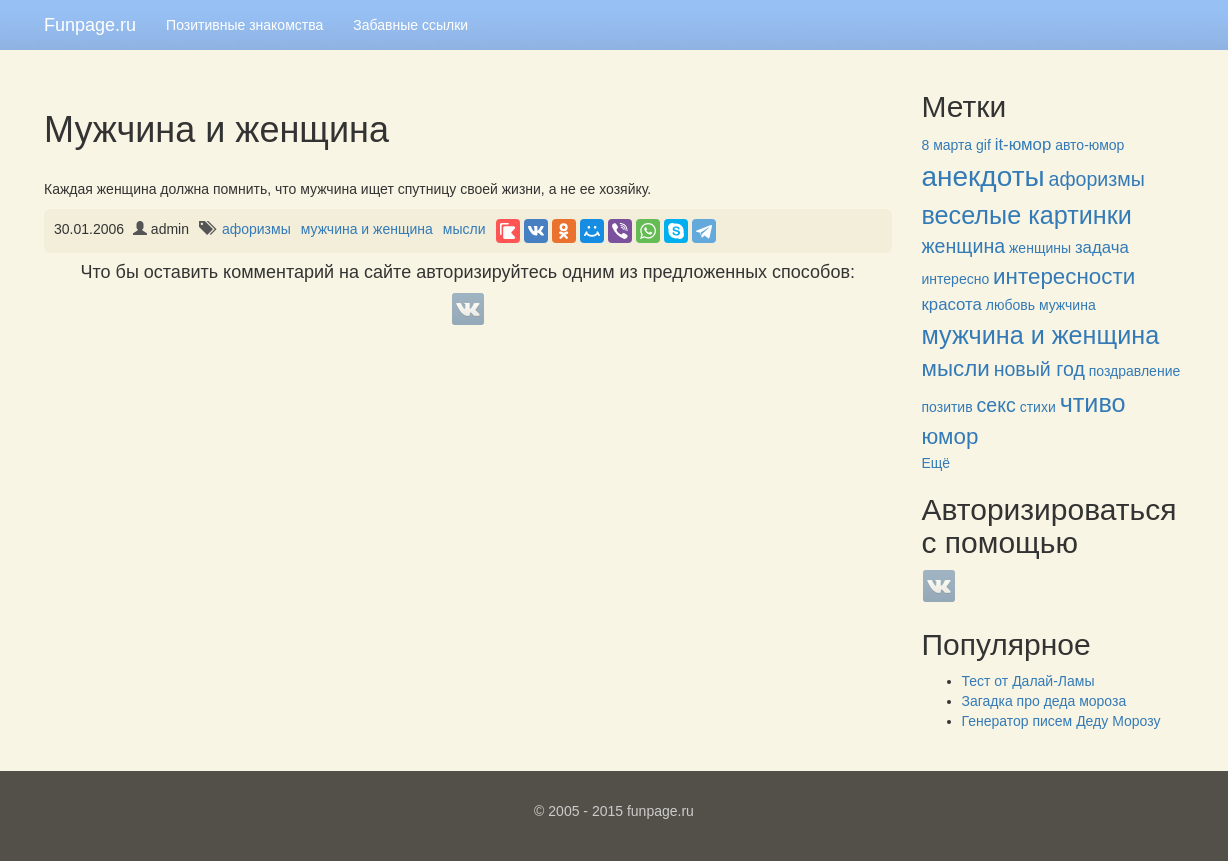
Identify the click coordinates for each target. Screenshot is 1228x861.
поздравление (1134, 371)
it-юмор (1023, 144)
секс (996, 405)
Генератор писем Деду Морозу (1061, 721)
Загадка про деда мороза (1044, 701)
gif (983, 145)
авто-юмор (1089, 145)
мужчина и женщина (367, 229)
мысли (464, 229)
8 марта (947, 145)
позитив (947, 407)
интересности (1064, 276)
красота (952, 304)
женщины (1040, 248)
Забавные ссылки (410, 25)
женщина (964, 246)
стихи (1038, 407)
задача (1102, 247)
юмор (950, 436)
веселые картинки (1027, 215)
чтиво (1093, 403)
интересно (956, 279)
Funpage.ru (90, 25)
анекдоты (983, 176)
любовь (1010, 305)
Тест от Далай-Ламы (1028, 681)
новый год (1039, 369)
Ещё (936, 463)
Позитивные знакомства (244, 25)
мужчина (1067, 305)
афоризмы (256, 229)
